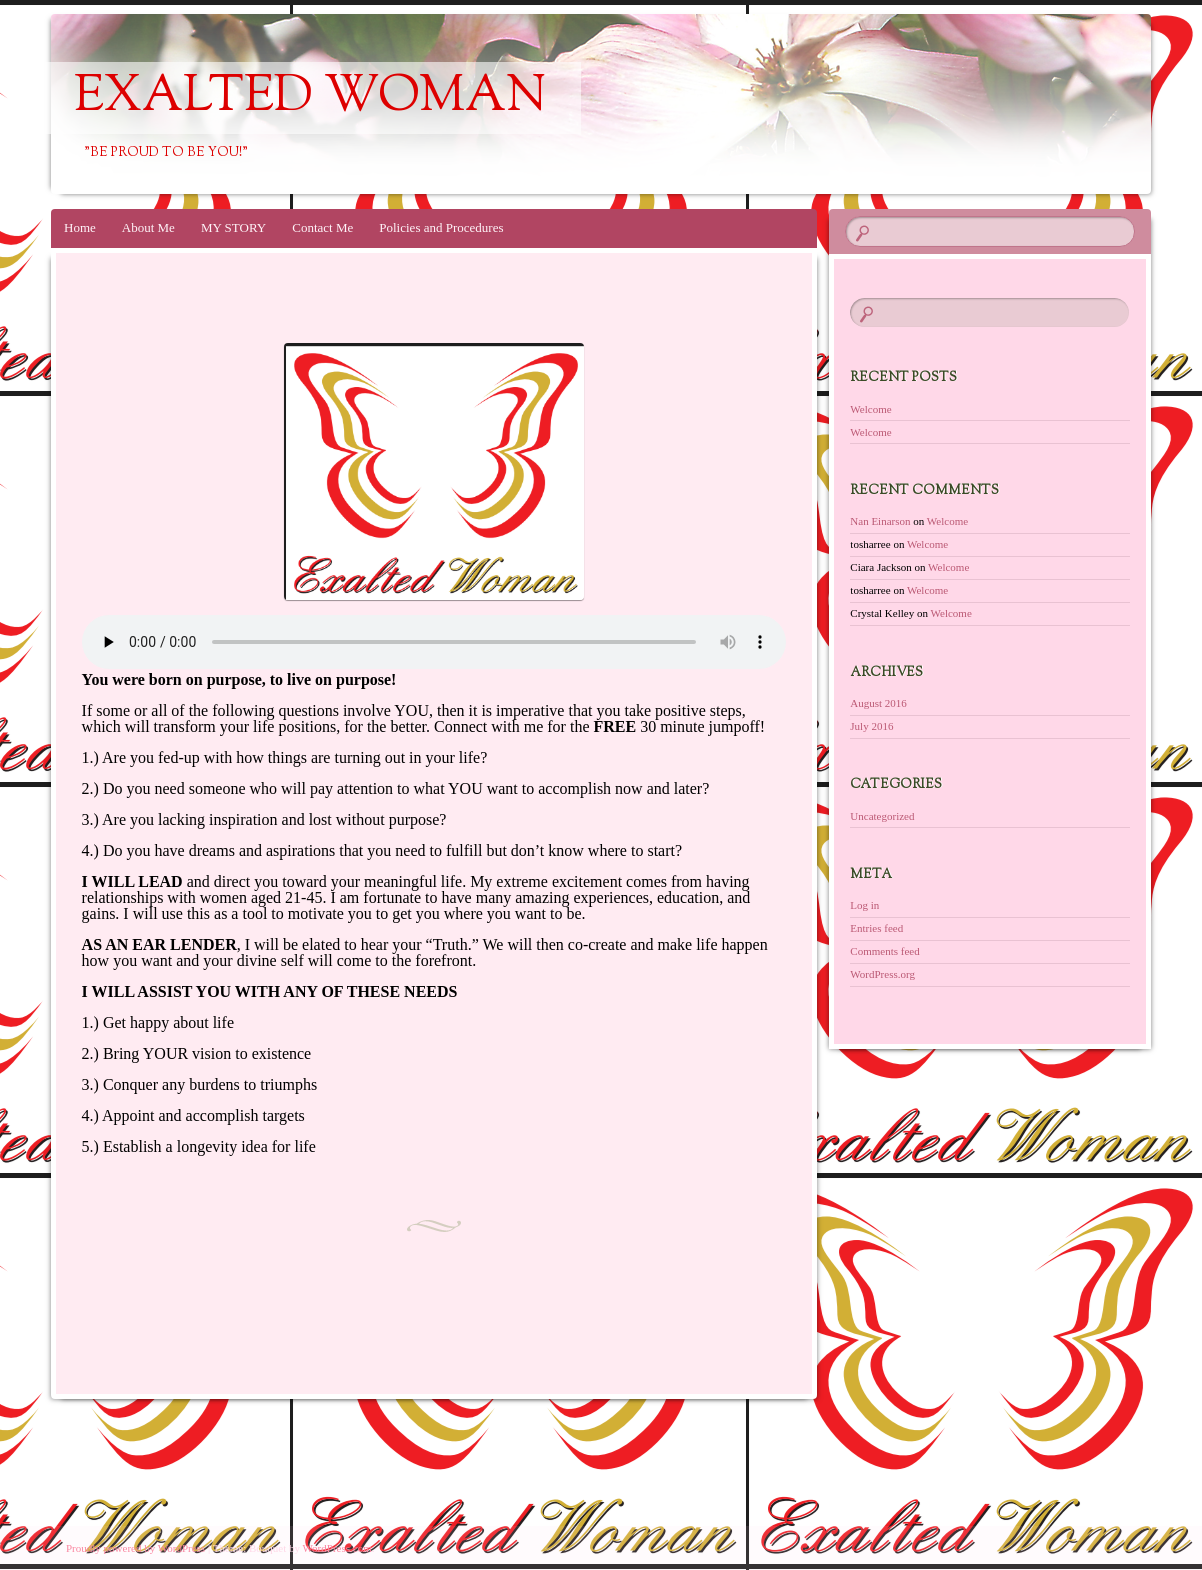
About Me (148, 227)
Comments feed (884, 951)
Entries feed (876, 928)
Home (80, 227)
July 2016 (871, 726)
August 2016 (878, 703)
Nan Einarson (880, 521)
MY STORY (233, 227)
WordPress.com (337, 1548)
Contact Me (322, 227)
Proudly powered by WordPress (135, 1548)
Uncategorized (882, 816)
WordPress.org (882, 974)
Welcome (870, 409)
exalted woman (310, 98)
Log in (864, 905)
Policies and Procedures (441, 227)
